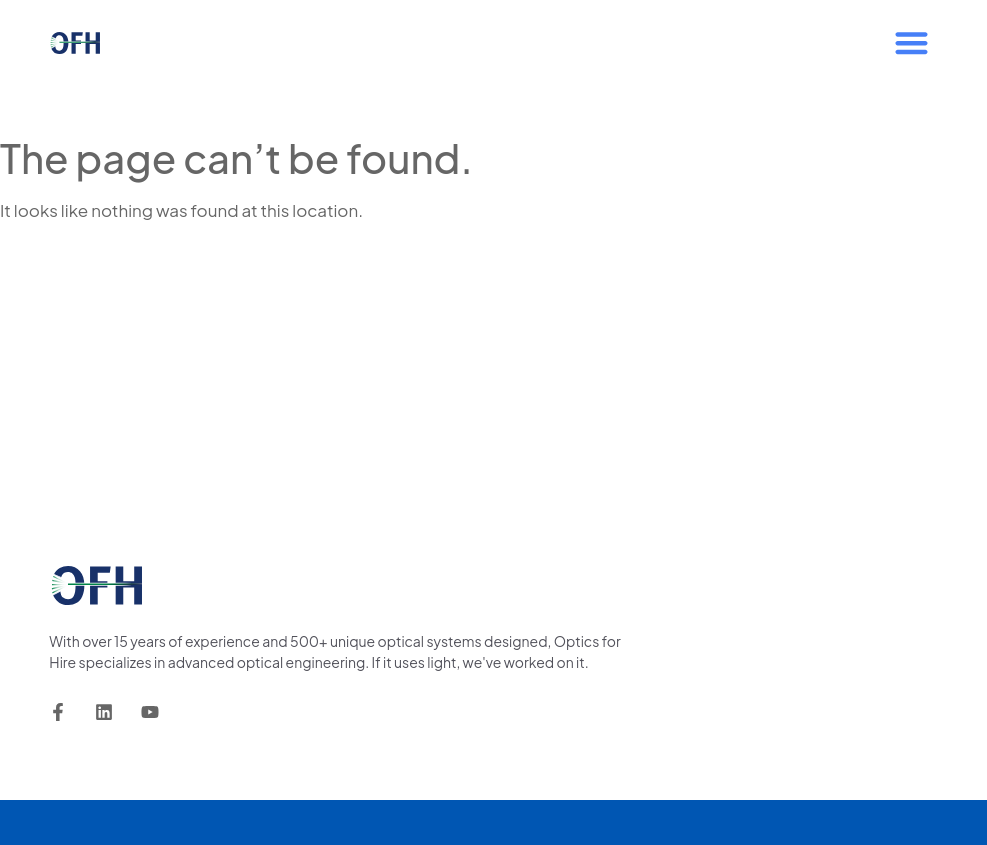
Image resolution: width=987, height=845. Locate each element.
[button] (911, 42)
